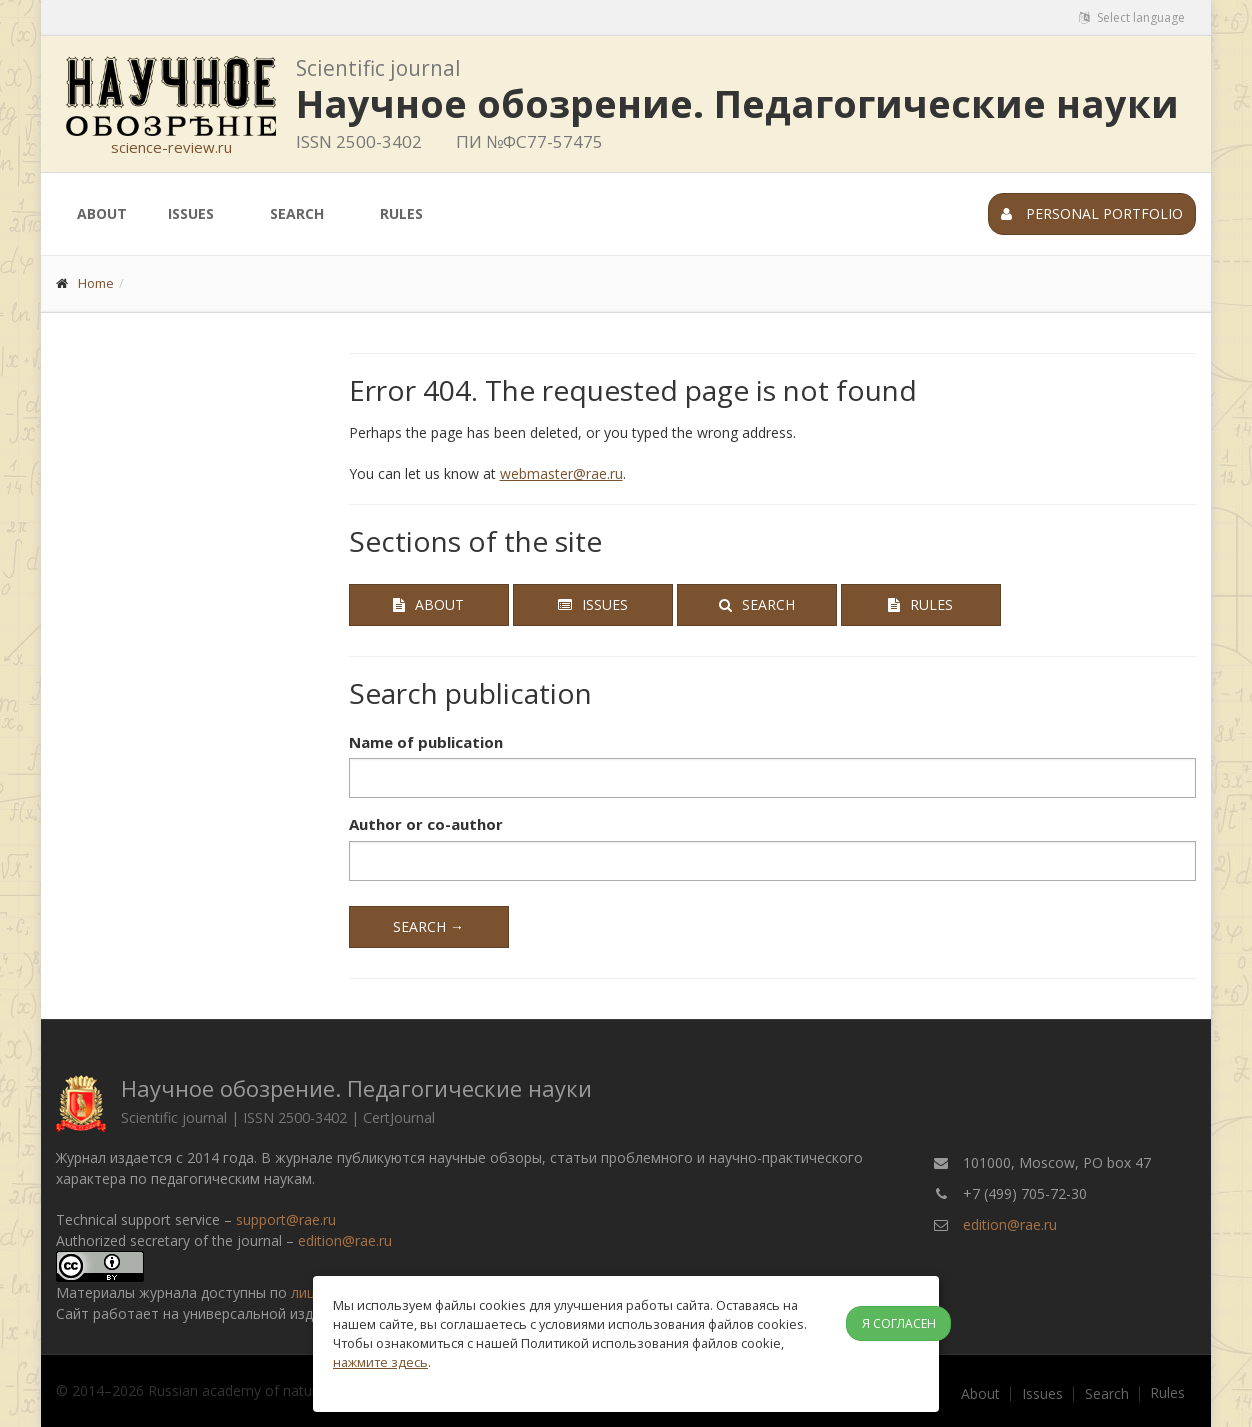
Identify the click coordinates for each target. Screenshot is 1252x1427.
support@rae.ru (286, 1219)
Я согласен (899, 1323)
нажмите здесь (380, 1362)
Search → (428, 926)
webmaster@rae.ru (561, 473)
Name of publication (426, 742)
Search (297, 213)
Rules (401, 213)
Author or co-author (426, 824)
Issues (191, 213)
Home (96, 283)
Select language (1132, 17)
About (102, 213)
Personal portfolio (1092, 213)
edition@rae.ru (345, 1240)
